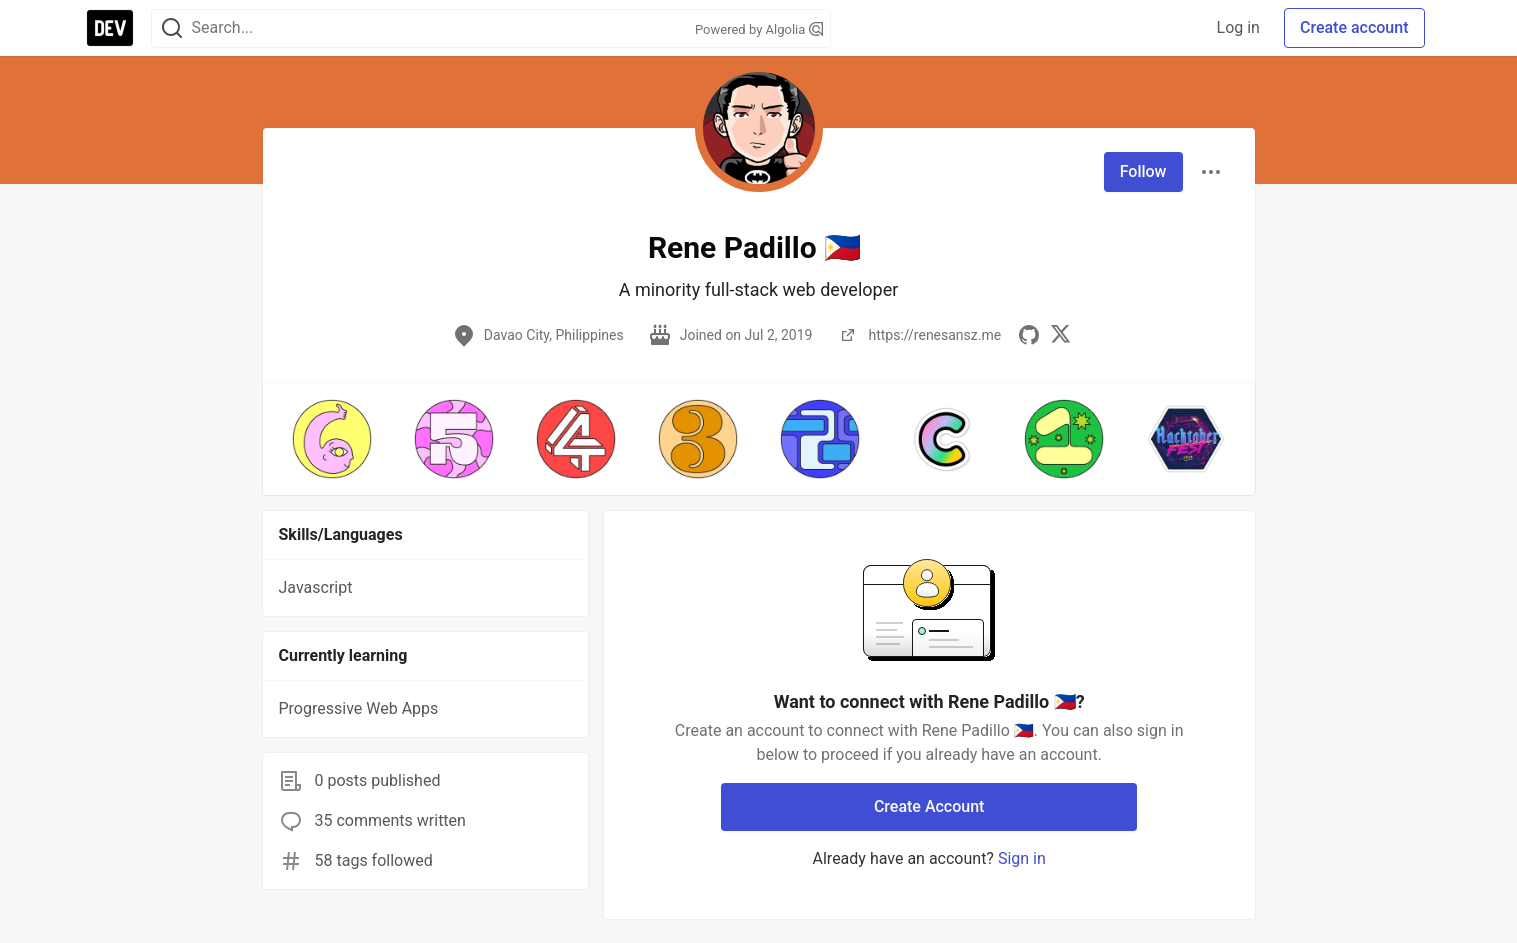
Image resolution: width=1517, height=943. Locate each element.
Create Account (929, 806)
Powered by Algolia (759, 29)
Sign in (1022, 858)
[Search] (172, 28)
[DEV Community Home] (110, 28)
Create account (1354, 27)
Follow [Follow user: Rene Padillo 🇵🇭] (1143, 171)
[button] (332, 439)
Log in (1238, 27)
